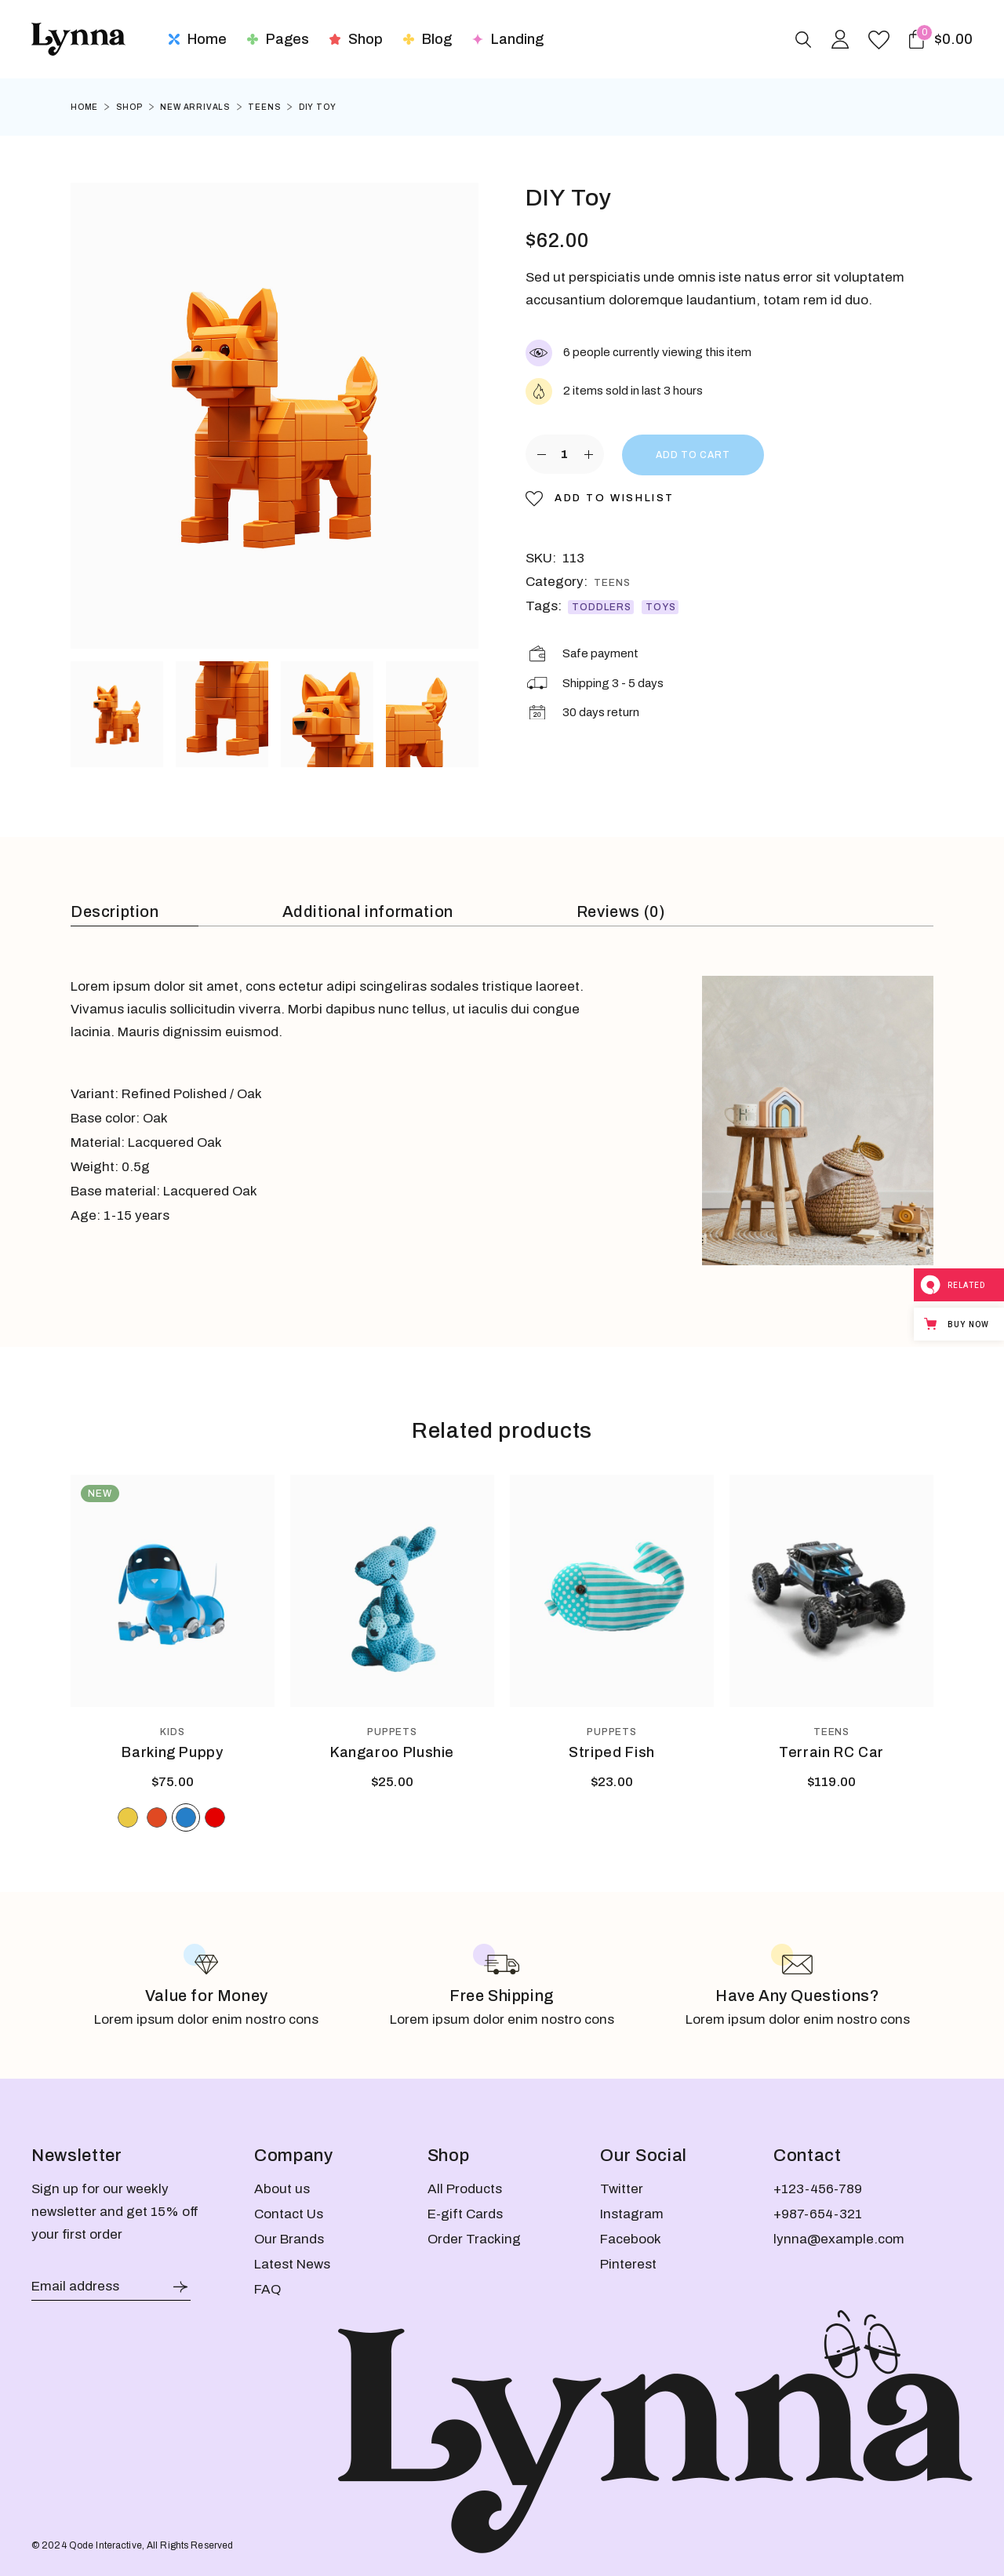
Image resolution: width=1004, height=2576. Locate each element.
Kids (172, 1731)
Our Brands (289, 2239)
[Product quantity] (565, 454)
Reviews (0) (621, 911)
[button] (600, 498)
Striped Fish (612, 1752)
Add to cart (693, 454)
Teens (612, 582)
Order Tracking (474, 2239)
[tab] (134, 913)
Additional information (367, 911)
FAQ (267, 2289)
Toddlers (601, 607)
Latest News (292, 2264)
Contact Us (288, 2214)
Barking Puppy (172, 1752)
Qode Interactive (105, 2545)
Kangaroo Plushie (392, 1752)
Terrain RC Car (831, 1752)
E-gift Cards (465, 2214)
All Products (464, 2188)
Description (115, 911)
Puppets (392, 1731)
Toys (661, 607)
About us (282, 2188)
